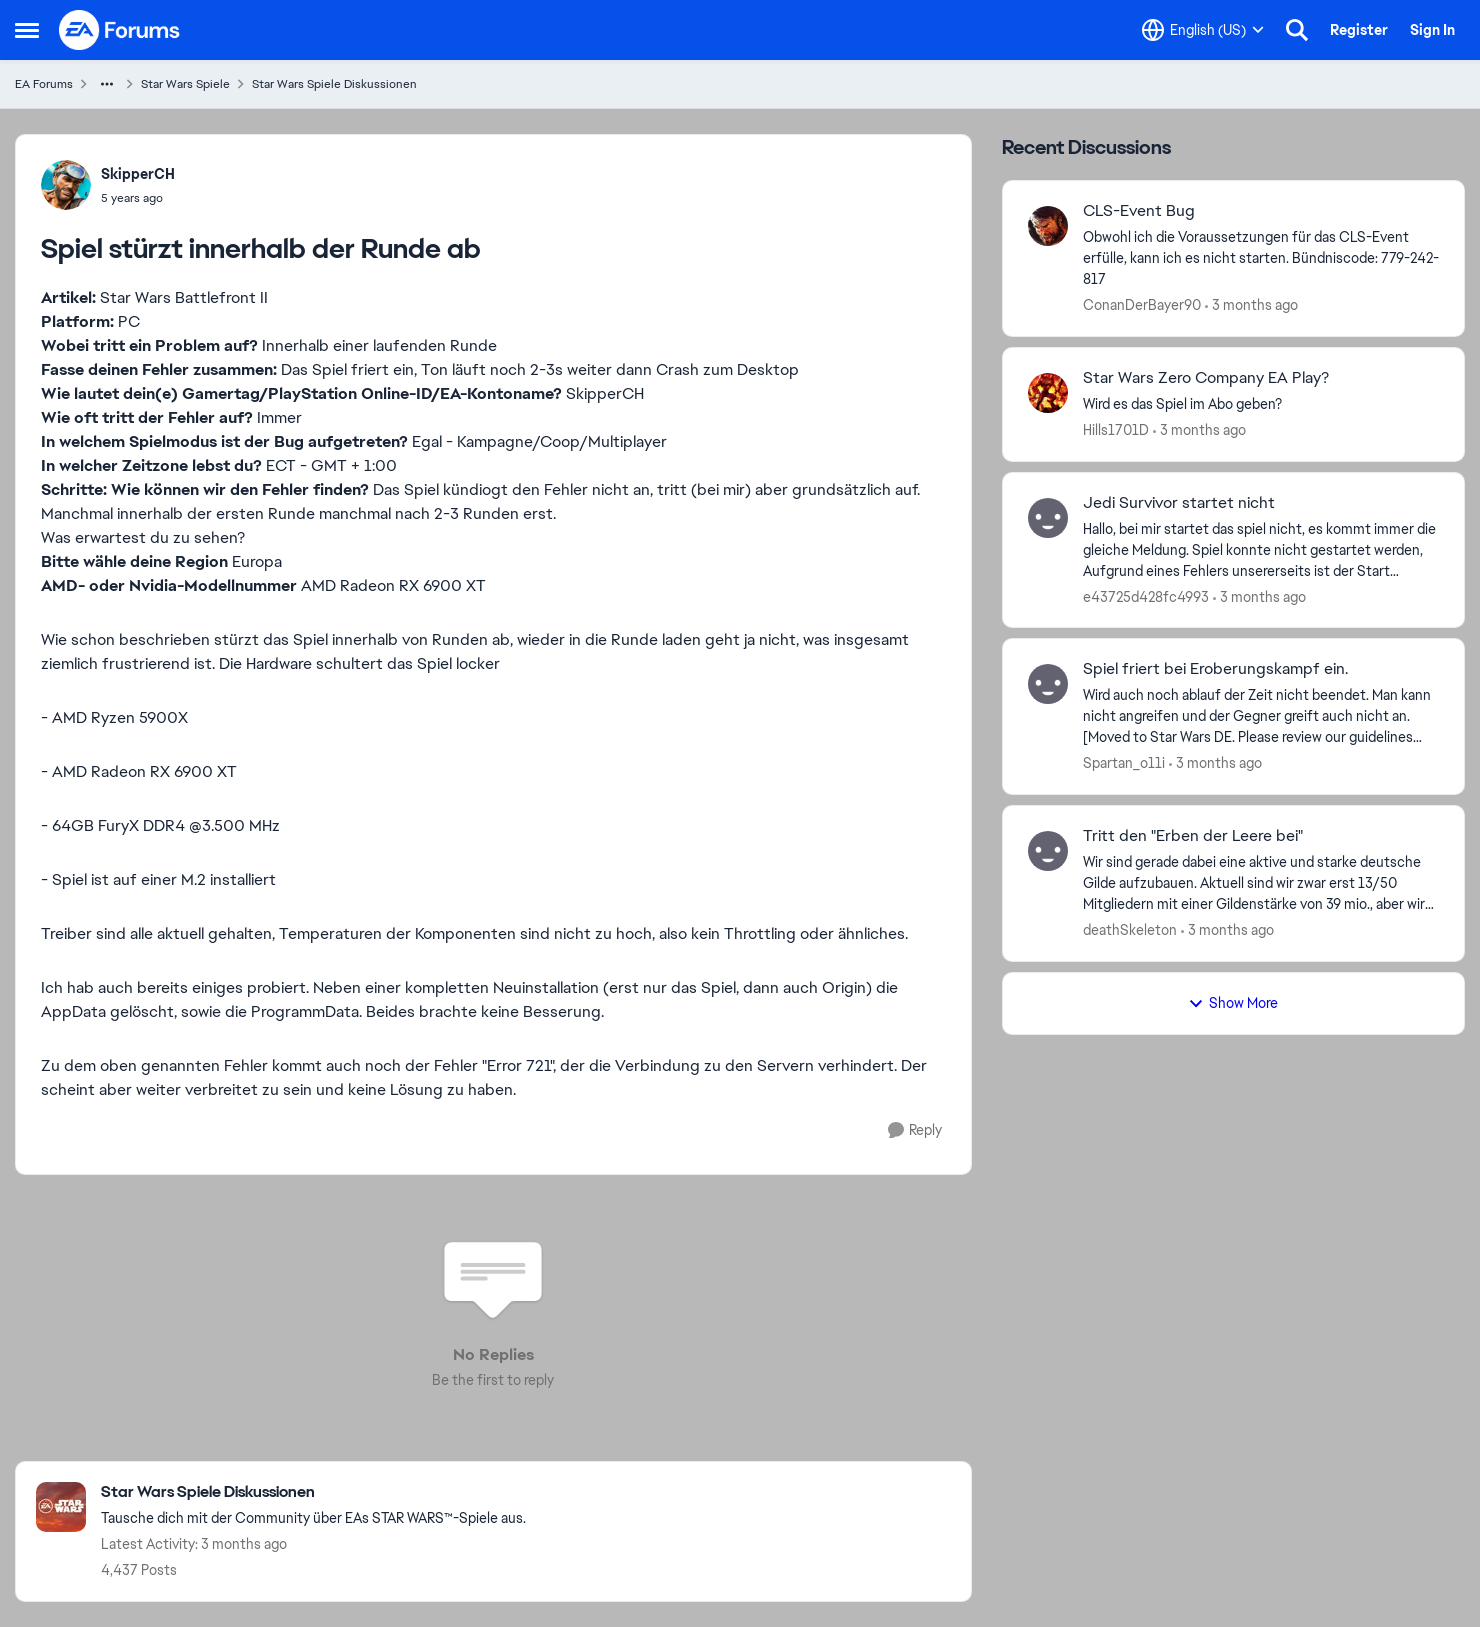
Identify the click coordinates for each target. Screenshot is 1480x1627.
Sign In (1432, 30)
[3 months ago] (1251, 305)
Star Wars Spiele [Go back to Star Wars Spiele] (185, 84)
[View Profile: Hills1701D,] (1048, 393)
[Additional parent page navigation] (107, 84)
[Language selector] (1203, 30)
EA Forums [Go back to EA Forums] (44, 84)
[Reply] (915, 1130)
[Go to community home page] (120, 30)
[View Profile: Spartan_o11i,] (1048, 684)
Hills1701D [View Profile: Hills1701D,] (1116, 430)
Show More (1233, 1003)
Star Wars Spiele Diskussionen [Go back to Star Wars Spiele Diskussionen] (334, 84)
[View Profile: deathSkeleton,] (1048, 851)
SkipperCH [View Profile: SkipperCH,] (138, 174)
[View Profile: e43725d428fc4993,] (1048, 518)
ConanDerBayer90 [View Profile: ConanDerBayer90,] (1142, 305)
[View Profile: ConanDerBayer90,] (1048, 226)
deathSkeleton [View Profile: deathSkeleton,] (1130, 930)
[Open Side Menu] (27, 30)
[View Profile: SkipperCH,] (66, 185)
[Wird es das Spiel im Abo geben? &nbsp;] (1261, 404)
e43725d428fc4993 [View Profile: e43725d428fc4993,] (1146, 596)
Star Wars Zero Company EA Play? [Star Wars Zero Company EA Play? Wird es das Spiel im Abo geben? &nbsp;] (1206, 378)
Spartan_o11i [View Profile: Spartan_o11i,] (1124, 763)
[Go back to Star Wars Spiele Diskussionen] (313, 1492)
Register (1359, 30)
